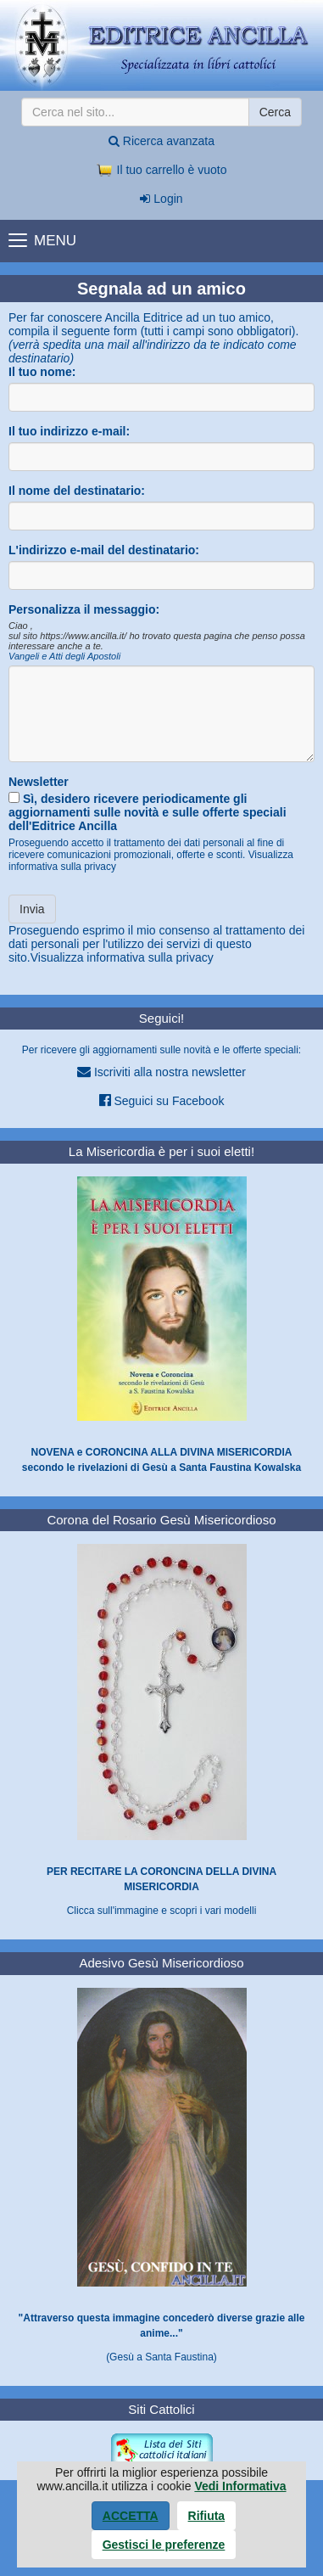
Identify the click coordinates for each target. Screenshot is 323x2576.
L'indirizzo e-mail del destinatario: (103, 550)
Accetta (131, 2516)
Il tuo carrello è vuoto (162, 170)
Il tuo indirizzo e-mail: (69, 431)
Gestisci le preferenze (164, 2544)
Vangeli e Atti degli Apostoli (64, 656)
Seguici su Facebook (162, 1100)
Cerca (275, 112)
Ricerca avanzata (161, 141)
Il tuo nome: (41, 372)
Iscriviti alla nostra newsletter (161, 1071)
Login (161, 198)
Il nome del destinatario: (76, 490)
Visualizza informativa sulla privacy (122, 957)
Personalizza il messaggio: (83, 609)
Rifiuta (207, 2516)
